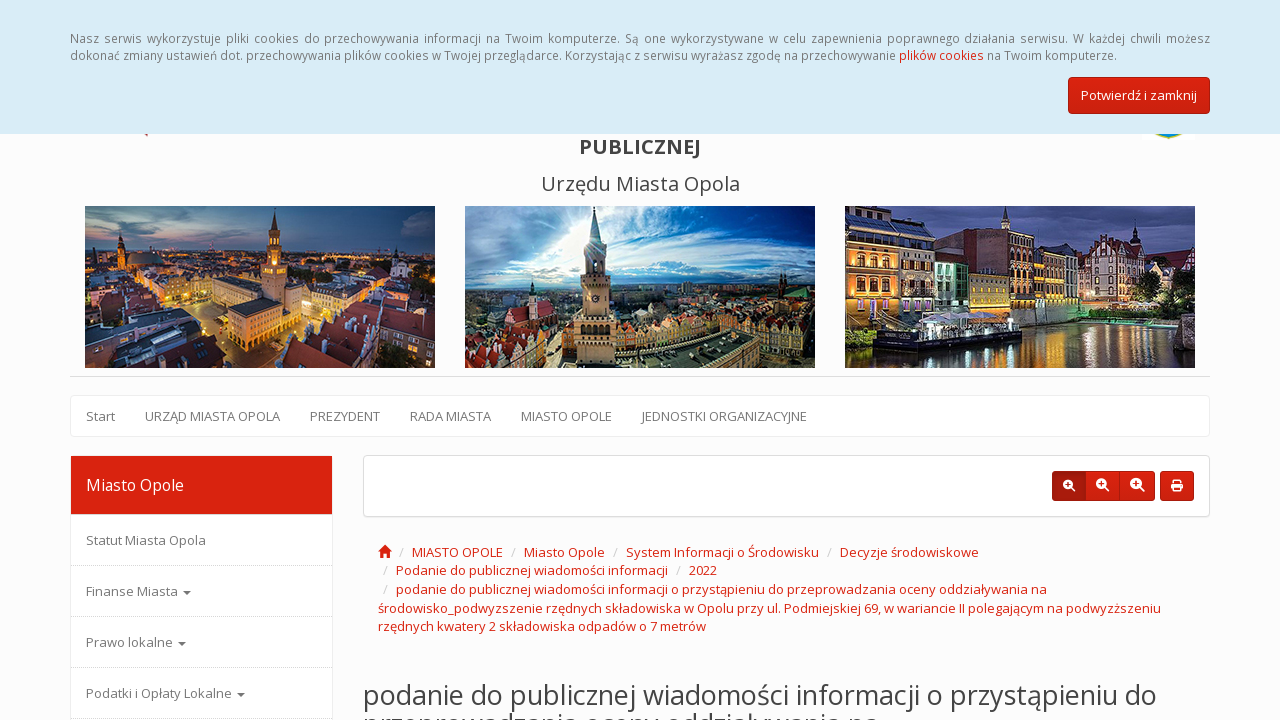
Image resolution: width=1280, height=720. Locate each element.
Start (100, 416)
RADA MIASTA (450, 416)
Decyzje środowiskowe (909, 552)
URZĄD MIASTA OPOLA (212, 416)
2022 (703, 570)
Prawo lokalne (136, 642)
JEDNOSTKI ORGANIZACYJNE (724, 416)
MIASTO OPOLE (566, 416)
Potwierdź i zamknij (1139, 95)
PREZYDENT (345, 416)
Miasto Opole (564, 552)
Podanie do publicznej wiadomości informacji (532, 570)
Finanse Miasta (138, 591)
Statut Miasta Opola (146, 540)
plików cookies (941, 55)
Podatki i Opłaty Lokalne (165, 693)
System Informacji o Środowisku (722, 552)
